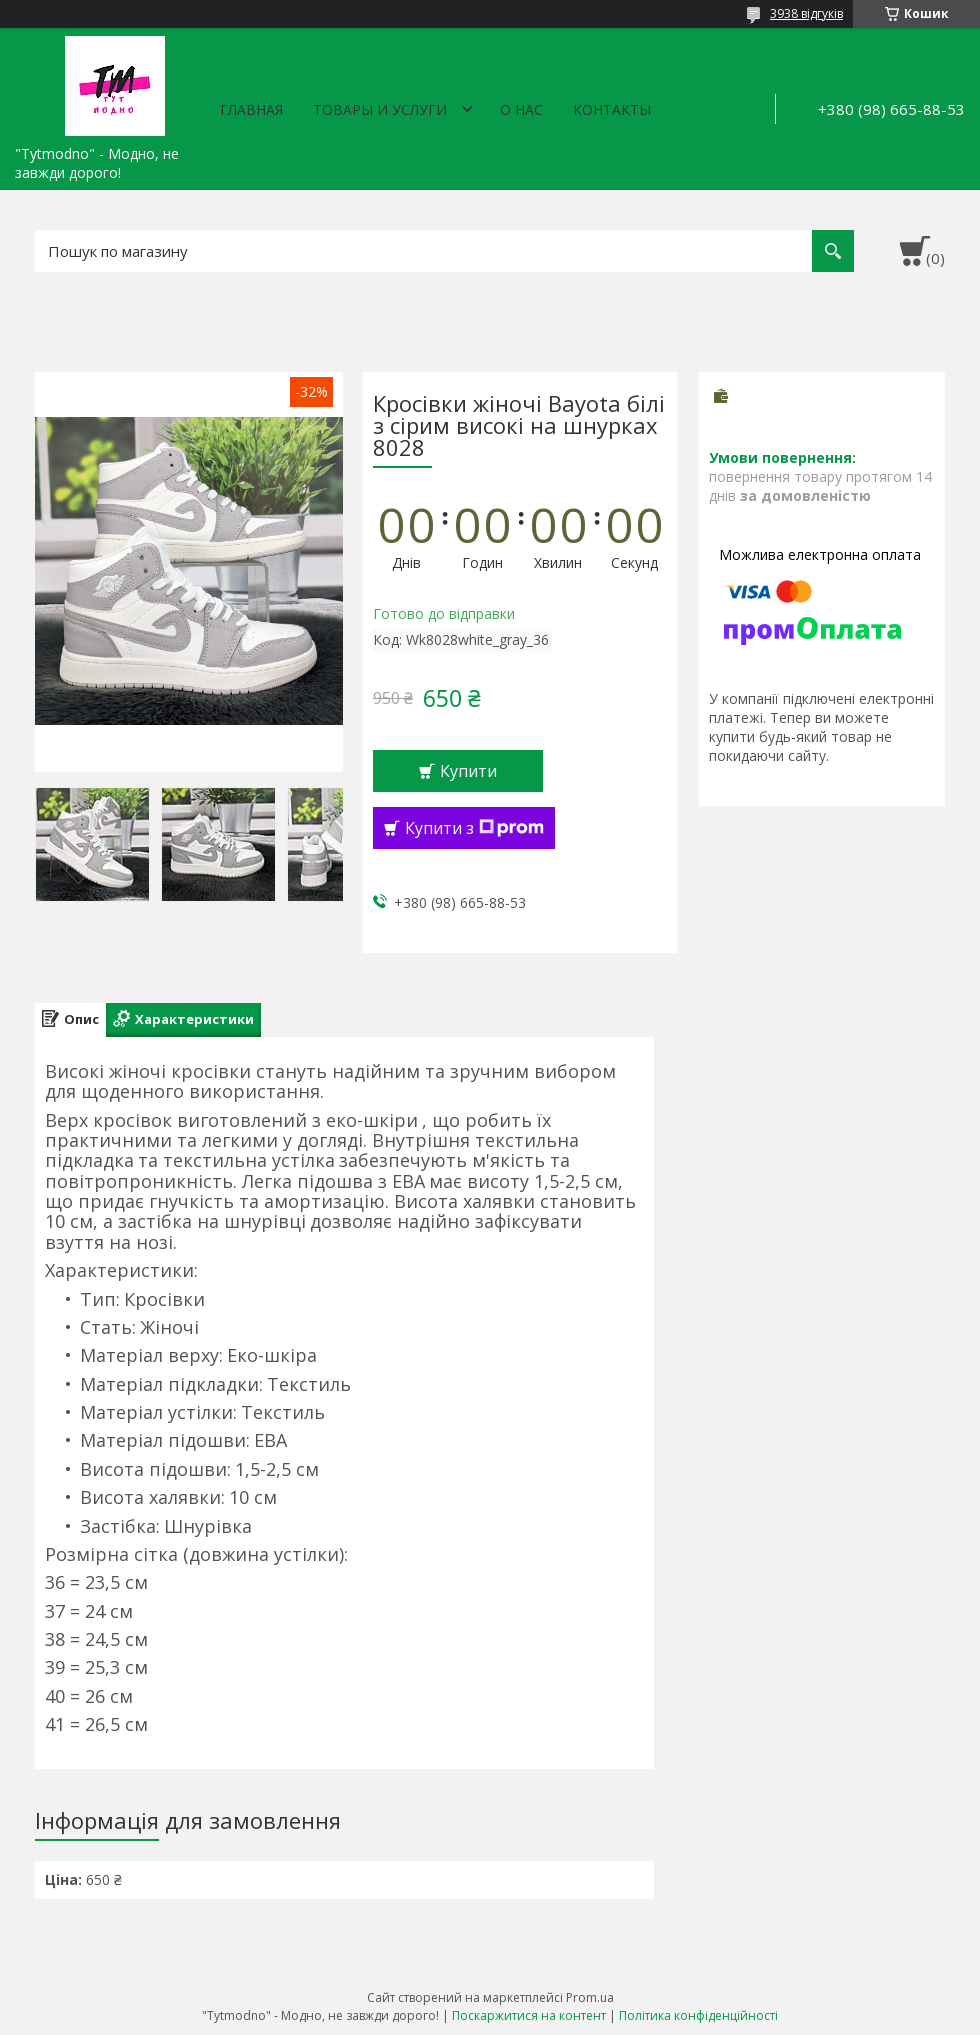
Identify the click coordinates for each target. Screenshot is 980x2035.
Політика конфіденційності (698, 2015)
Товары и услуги (380, 109)
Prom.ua (590, 1997)
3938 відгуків (806, 13)
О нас (521, 109)
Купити (468, 771)
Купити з (474, 828)
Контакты (612, 109)
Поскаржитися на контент (529, 2015)
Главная (251, 109)
